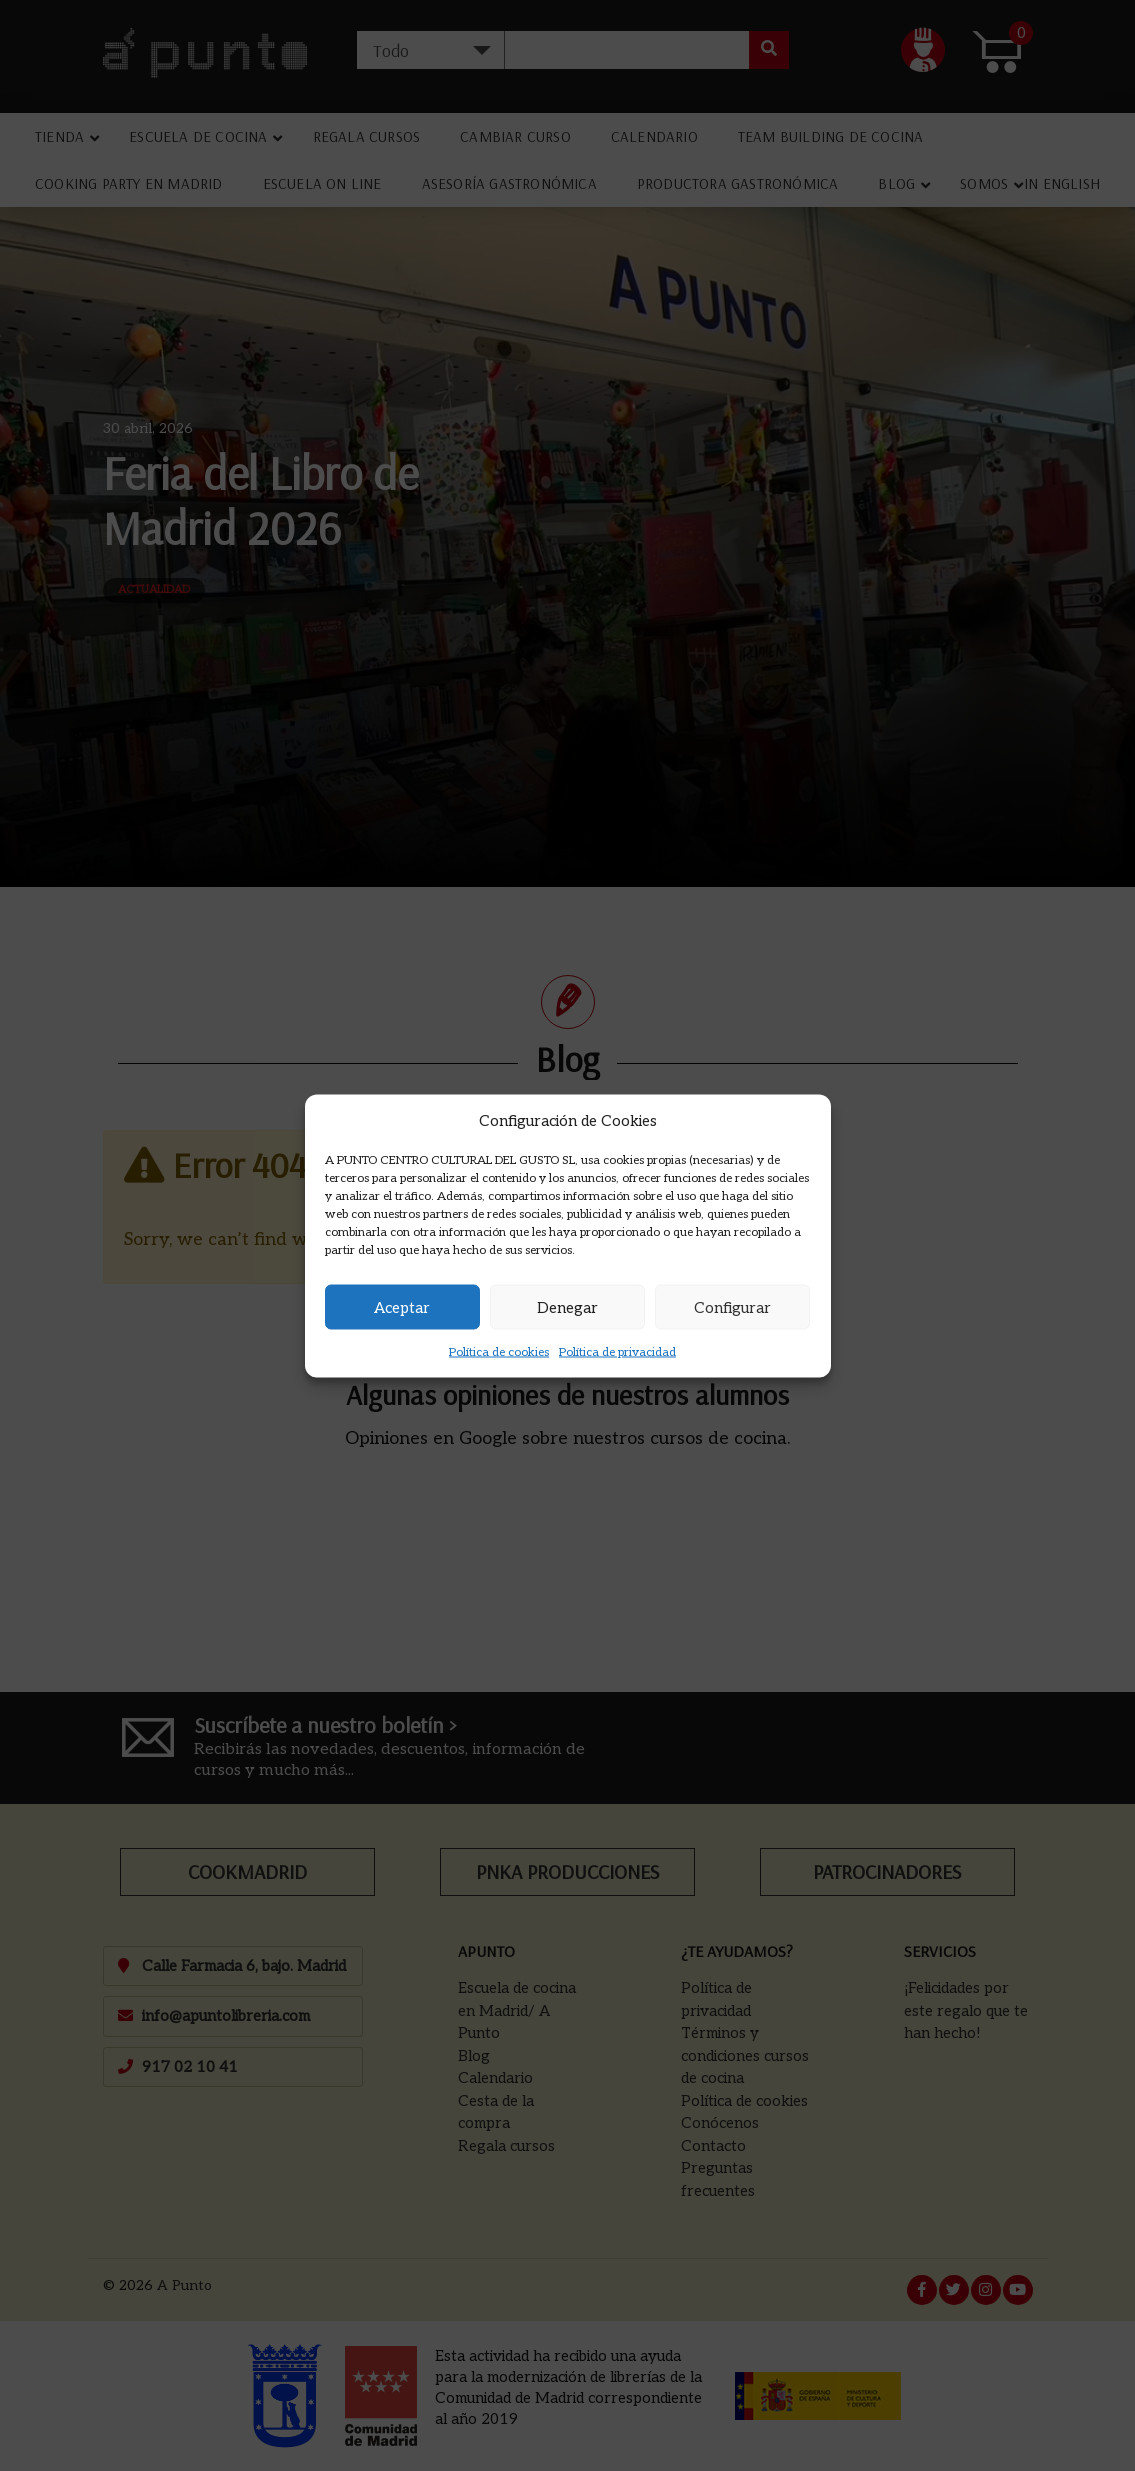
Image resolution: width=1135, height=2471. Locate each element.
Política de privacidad (617, 1352)
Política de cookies (499, 1352)
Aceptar (402, 1307)
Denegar (567, 1307)
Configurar (732, 1307)
